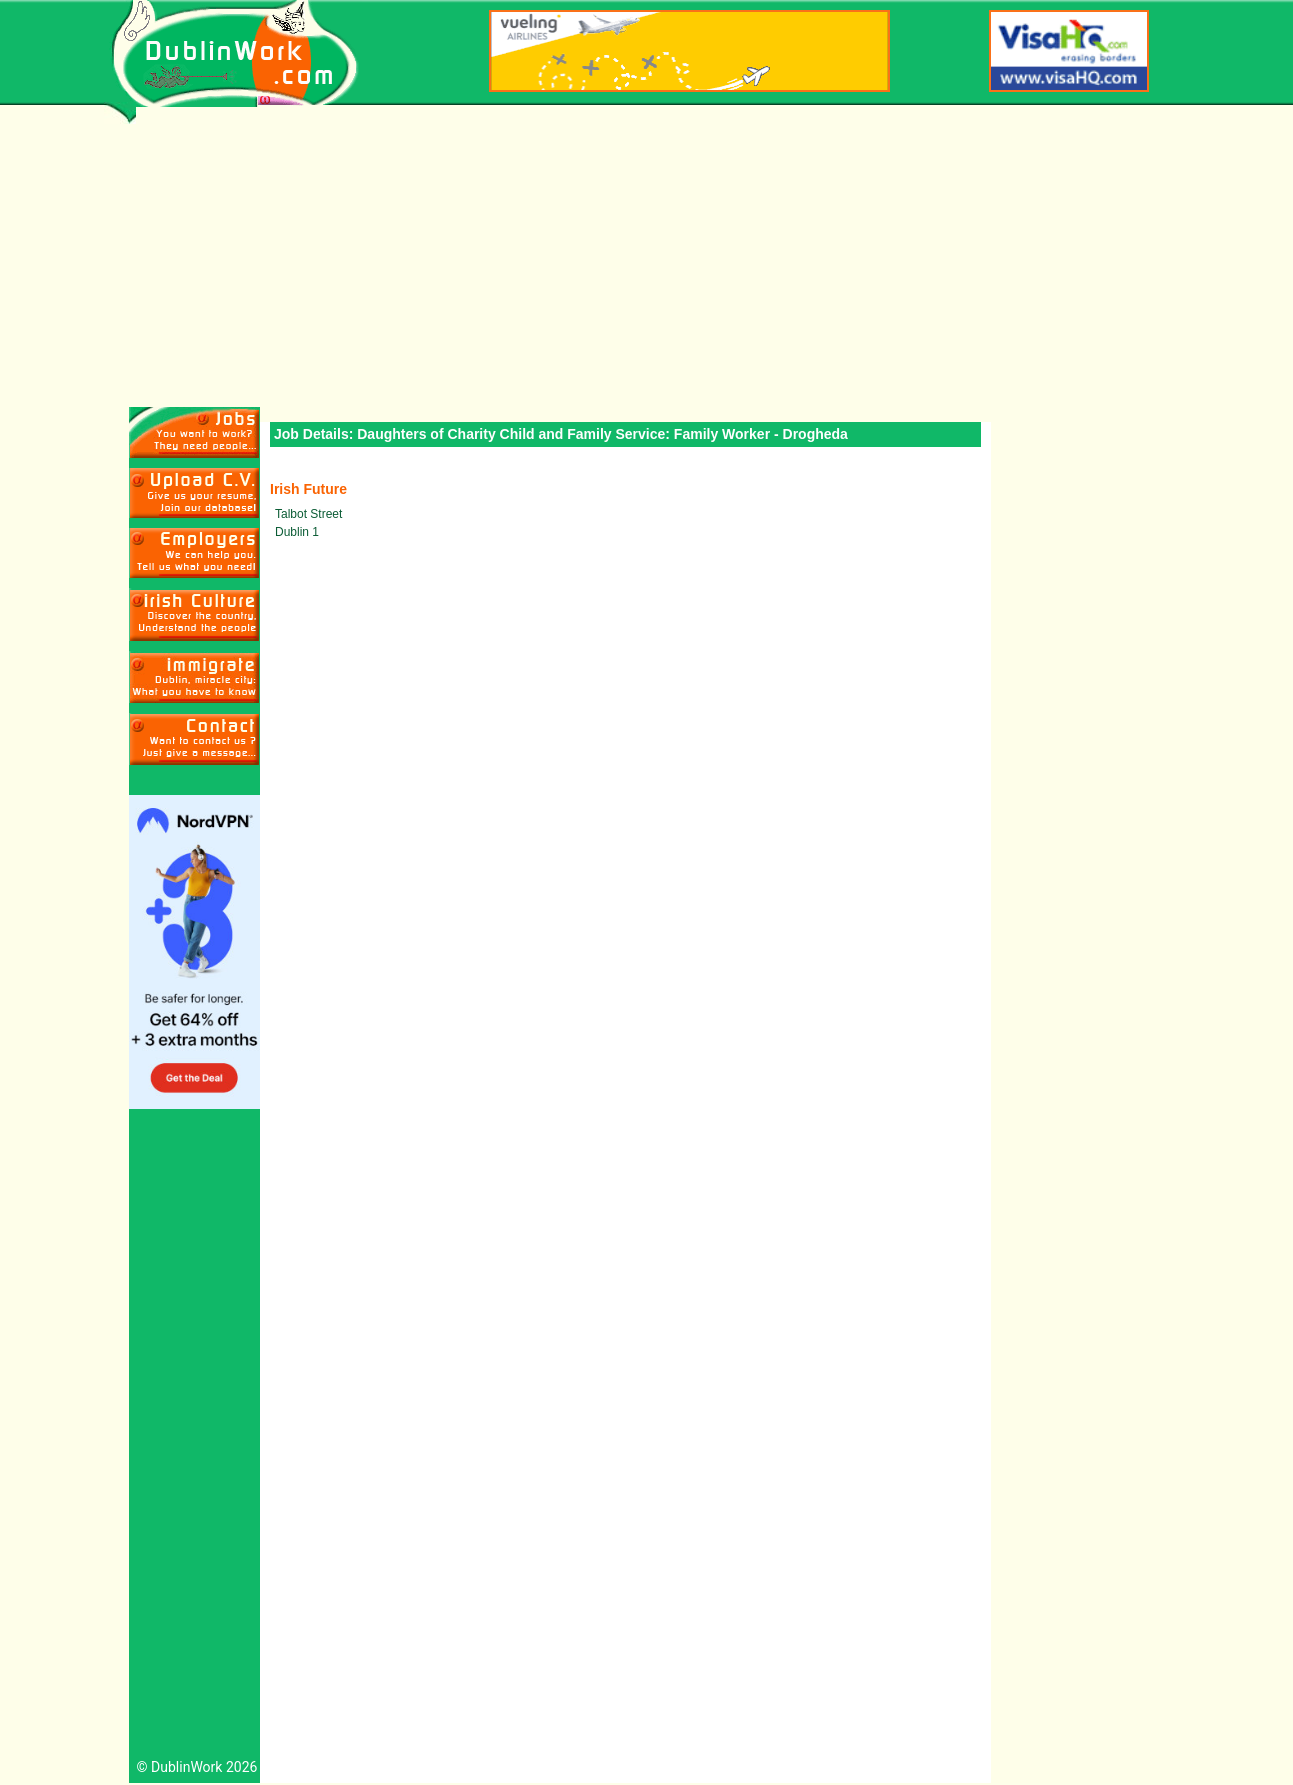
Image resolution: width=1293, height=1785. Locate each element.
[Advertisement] (646, 257)
